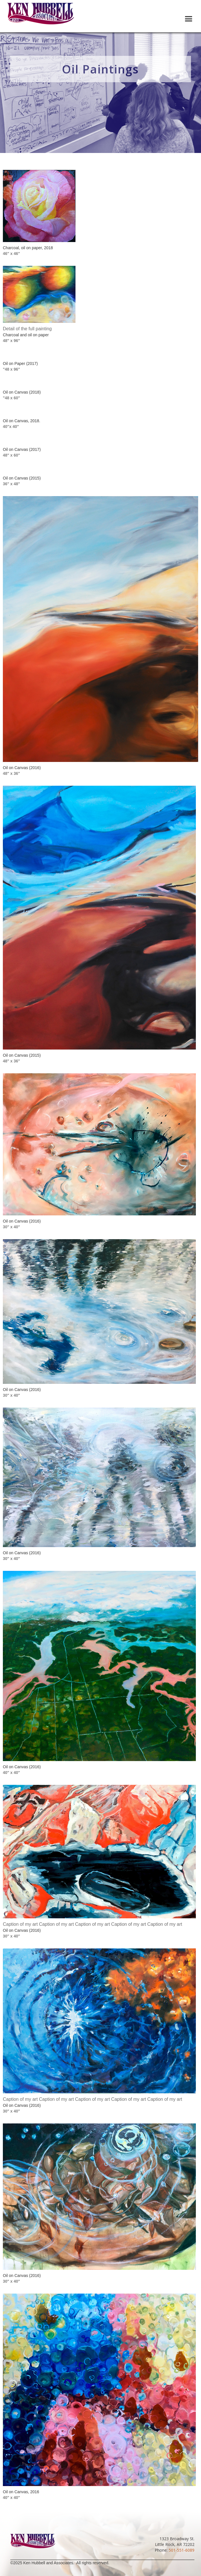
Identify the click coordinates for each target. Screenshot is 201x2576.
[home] (39, 16)
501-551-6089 (181, 2550)
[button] (189, 19)
